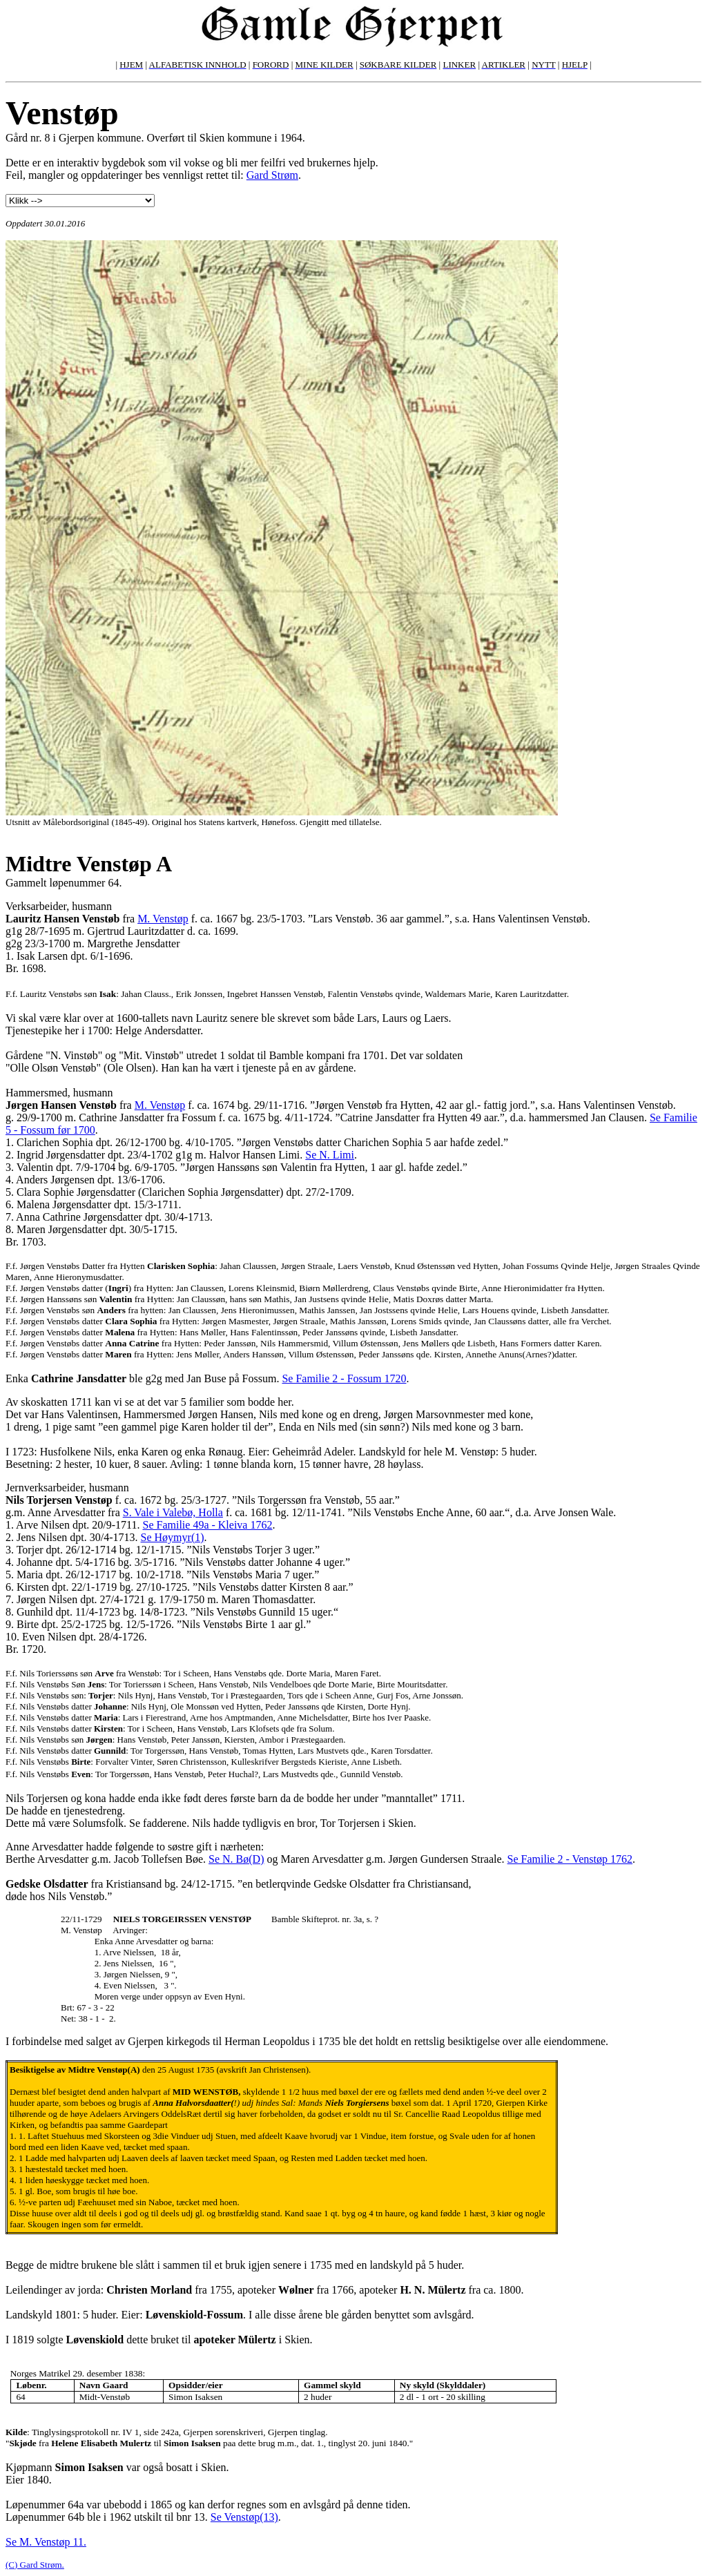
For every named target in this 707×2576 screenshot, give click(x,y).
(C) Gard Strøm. (35, 2564)
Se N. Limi (329, 1155)
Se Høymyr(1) (172, 1537)
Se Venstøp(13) (244, 2517)
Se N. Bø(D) (236, 1859)
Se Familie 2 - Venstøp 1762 (569, 1859)
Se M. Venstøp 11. (46, 2542)
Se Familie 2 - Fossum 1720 (344, 1378)
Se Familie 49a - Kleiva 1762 (208, 1525)
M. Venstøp (162, 918)
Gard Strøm (272, 175)
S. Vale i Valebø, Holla (173, 1512)
